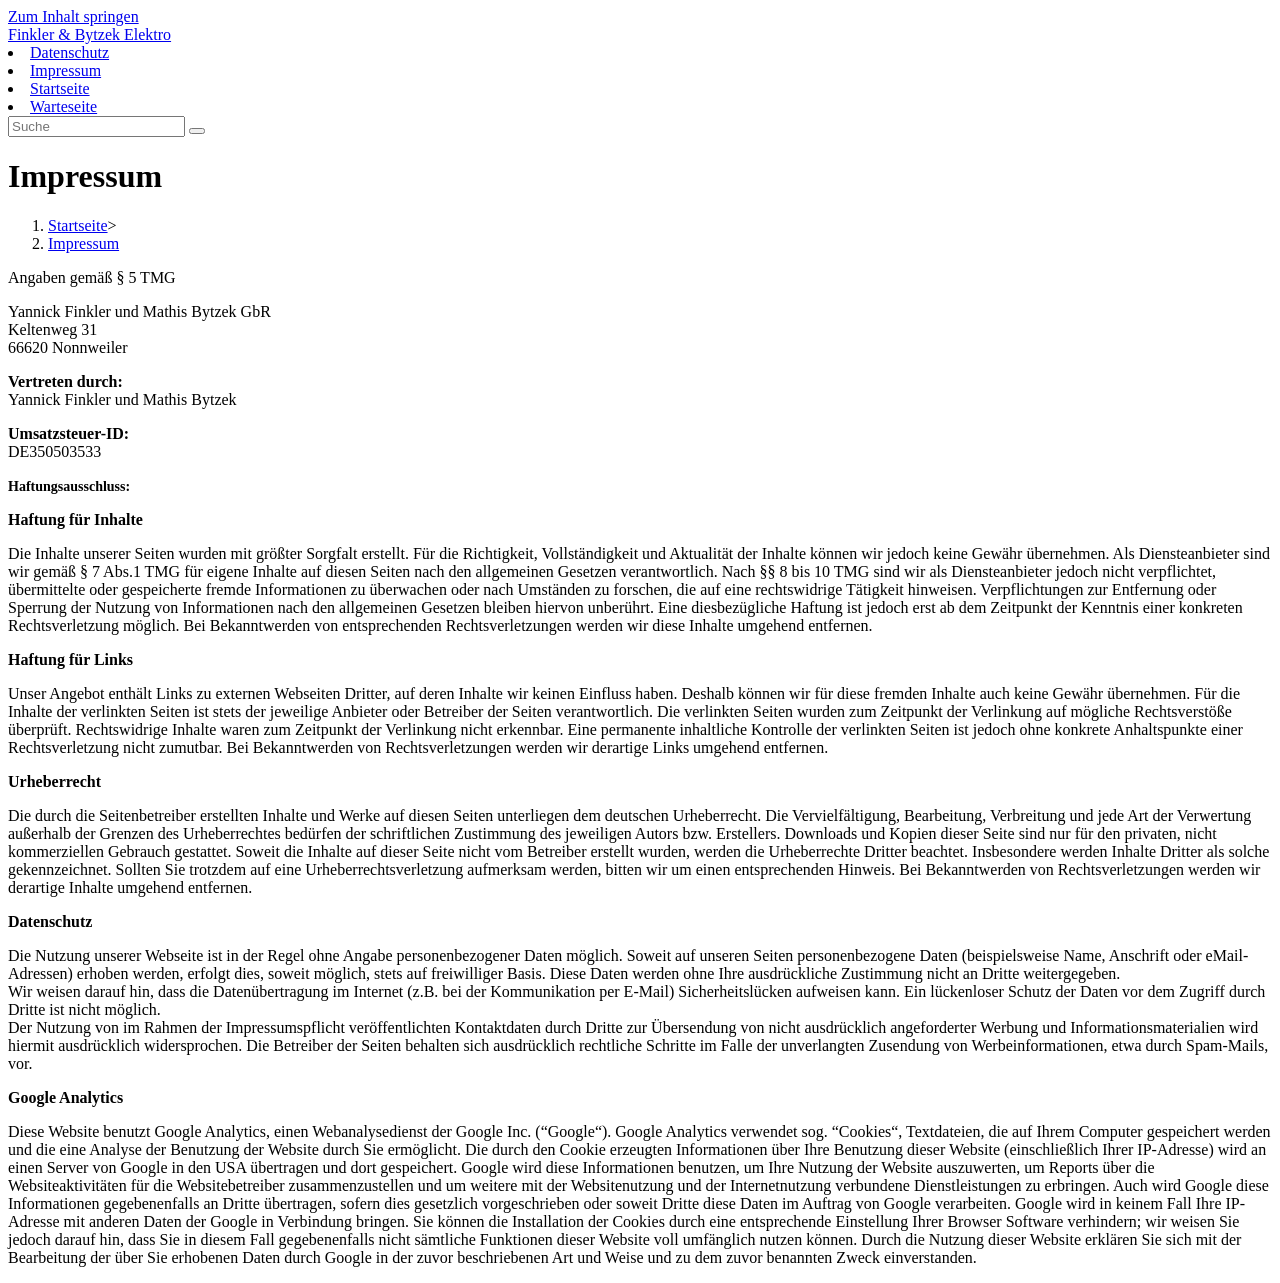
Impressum (65, 70)
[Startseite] (78, 225)
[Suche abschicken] (197, 131)
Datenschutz (69, 52)
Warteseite (63, 106)
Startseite (60, 88)
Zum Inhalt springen (73, 16)
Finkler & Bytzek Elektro (89, 34)
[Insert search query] (96, 126)
